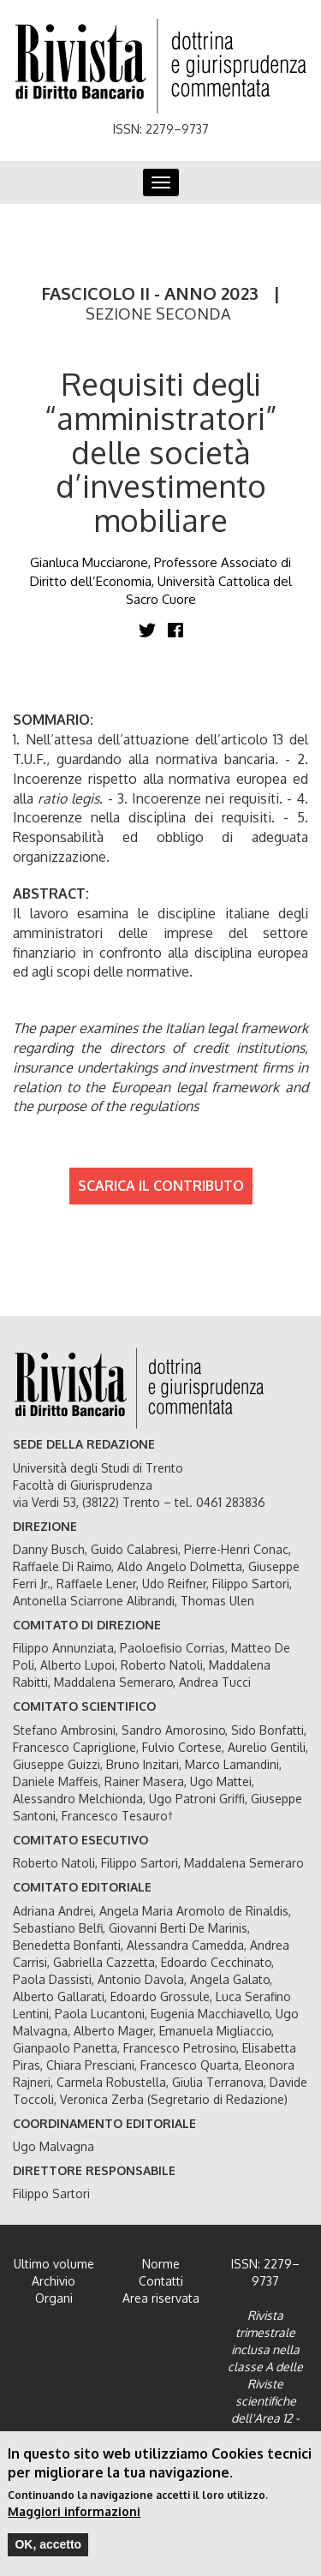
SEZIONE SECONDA (158, 313)
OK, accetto (48, 2550)
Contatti (161, 2281)
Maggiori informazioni (74, 2517)
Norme (161, 2263)
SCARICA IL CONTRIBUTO (161, 1185)
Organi (54, 2298)
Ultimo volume (54, 2263)
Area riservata (160, 2298)
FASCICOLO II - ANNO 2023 (150, 293)
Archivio (53, 2281)
